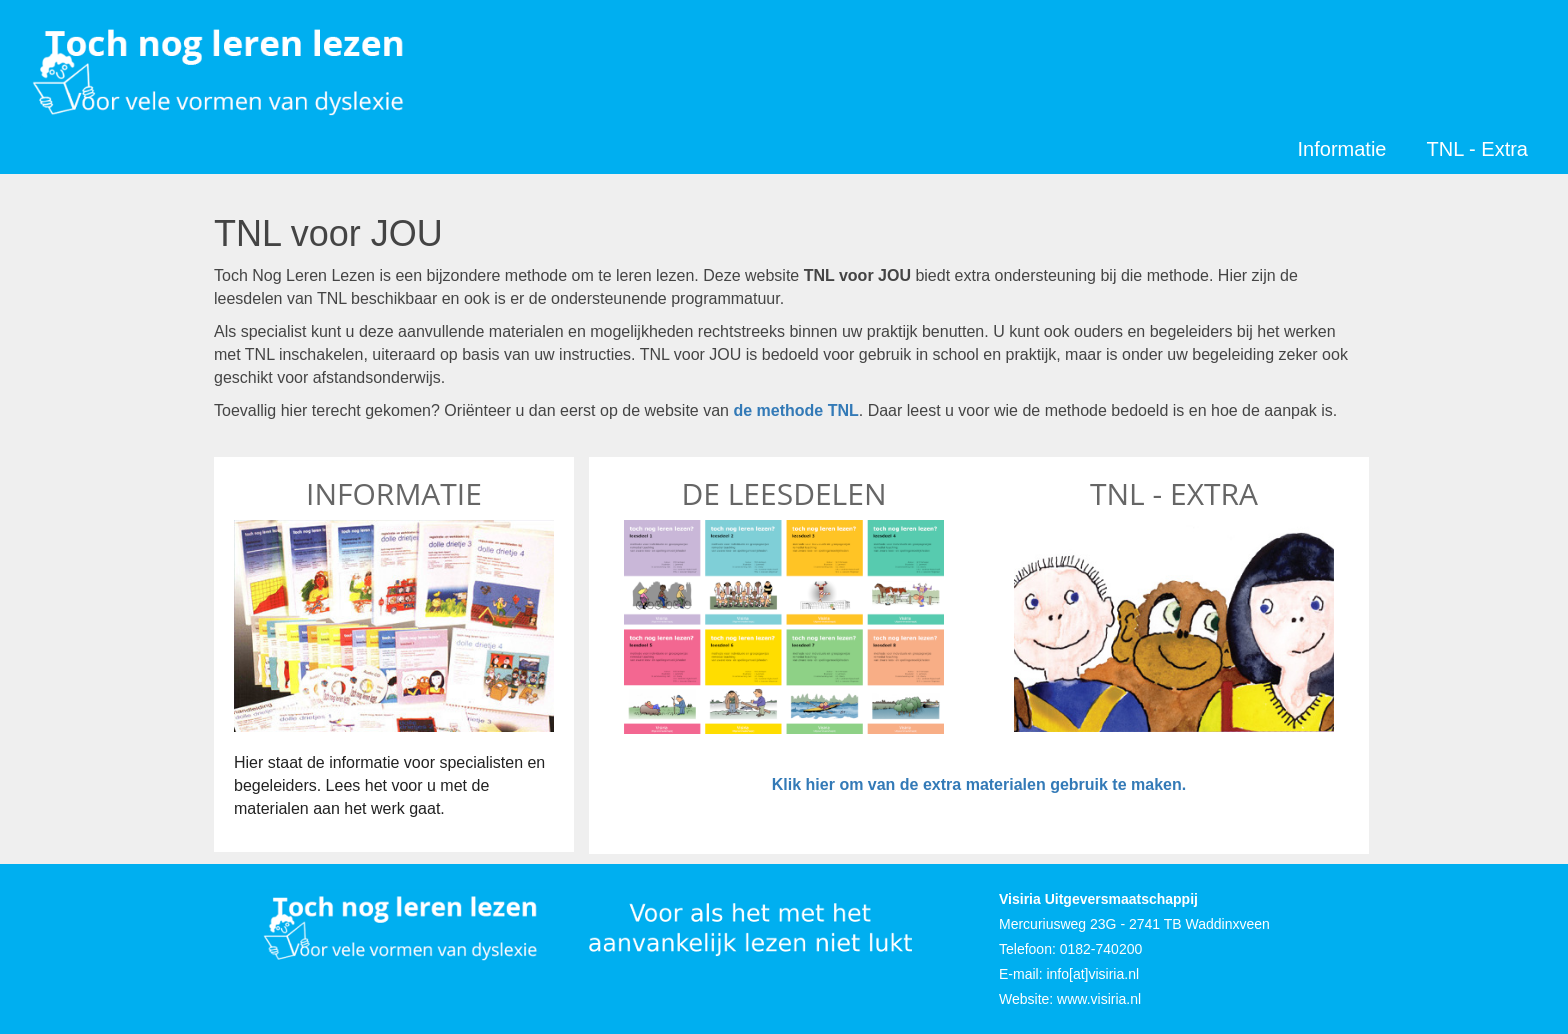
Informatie (1342, 149)
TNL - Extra (1478, 149)
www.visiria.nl (1099, 999)
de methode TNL (795, 410)
